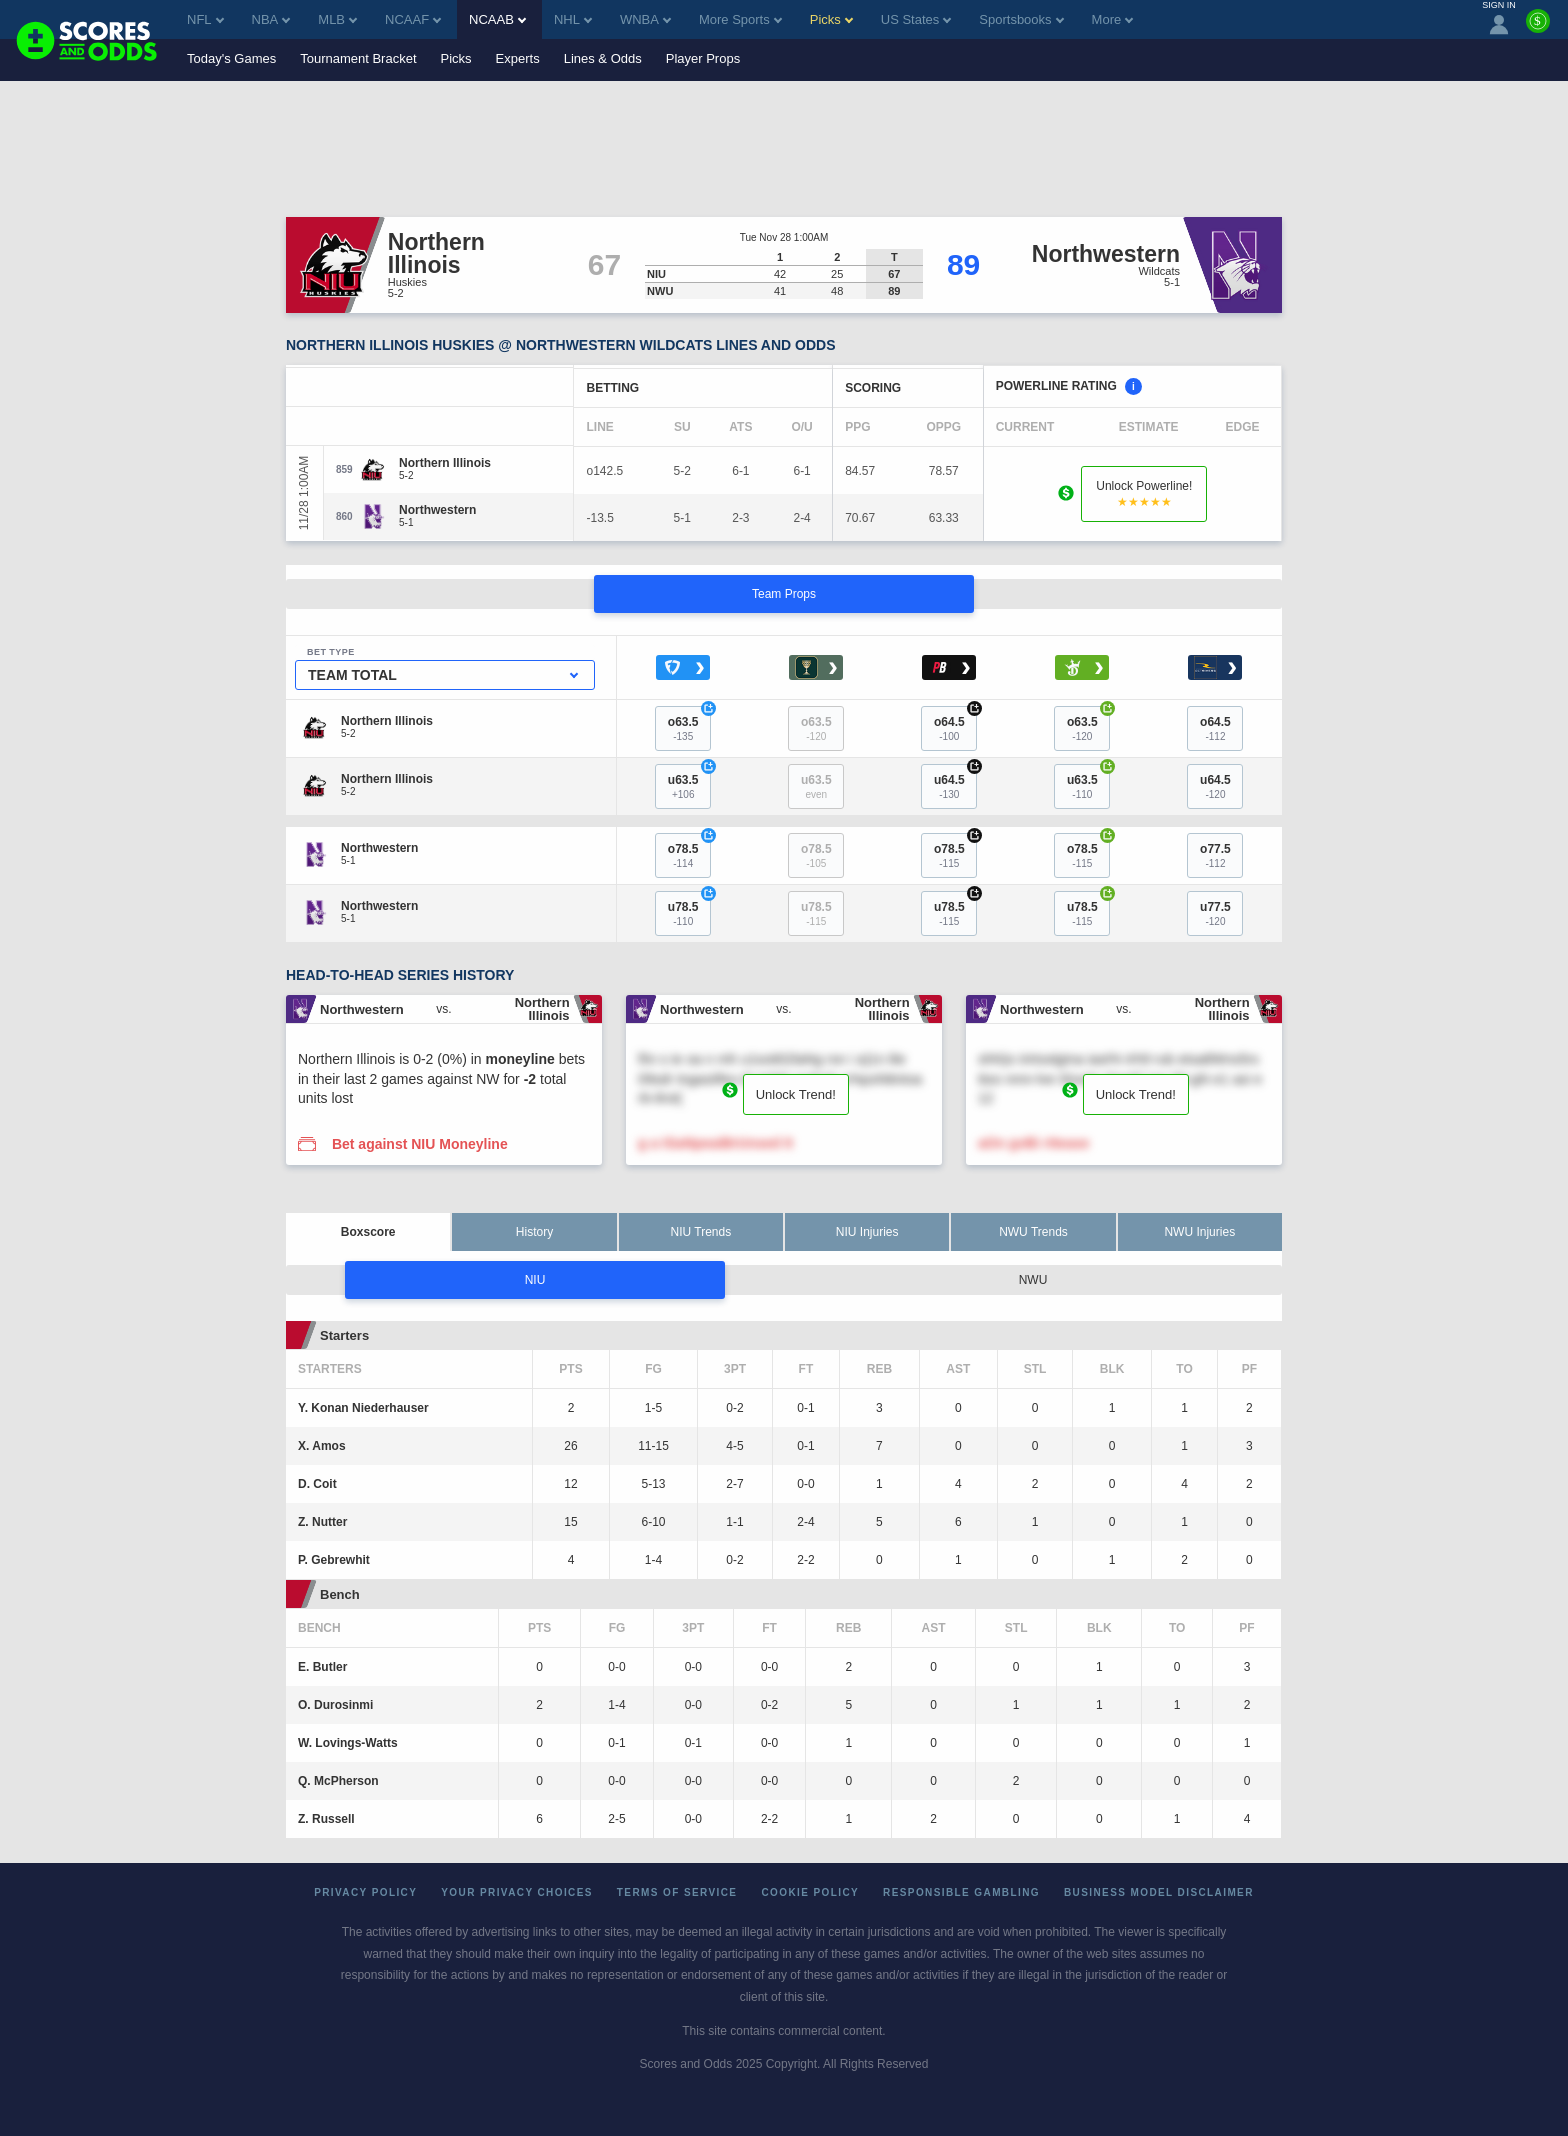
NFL (205, 19)
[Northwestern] (437, 510)
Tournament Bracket (358, 58)
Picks (456, 58)
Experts (518, 58)
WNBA (645, 19)
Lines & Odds (603, 58)
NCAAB (497, 19)
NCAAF (413, 19)
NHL (573, 19)
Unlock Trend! (796, 1094)
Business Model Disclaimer (1159, 1892)
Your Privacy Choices (517, 1892)
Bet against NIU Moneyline (420, 1144)
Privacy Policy (365, 1892)
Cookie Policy (810, 1892)
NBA (271, 19)
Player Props (703, 58)
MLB (337, 19)
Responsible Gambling (961, 1892)
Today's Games (231, 58)
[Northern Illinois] (445, 463)
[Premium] (1538, 29)
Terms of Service (677, 1892)
